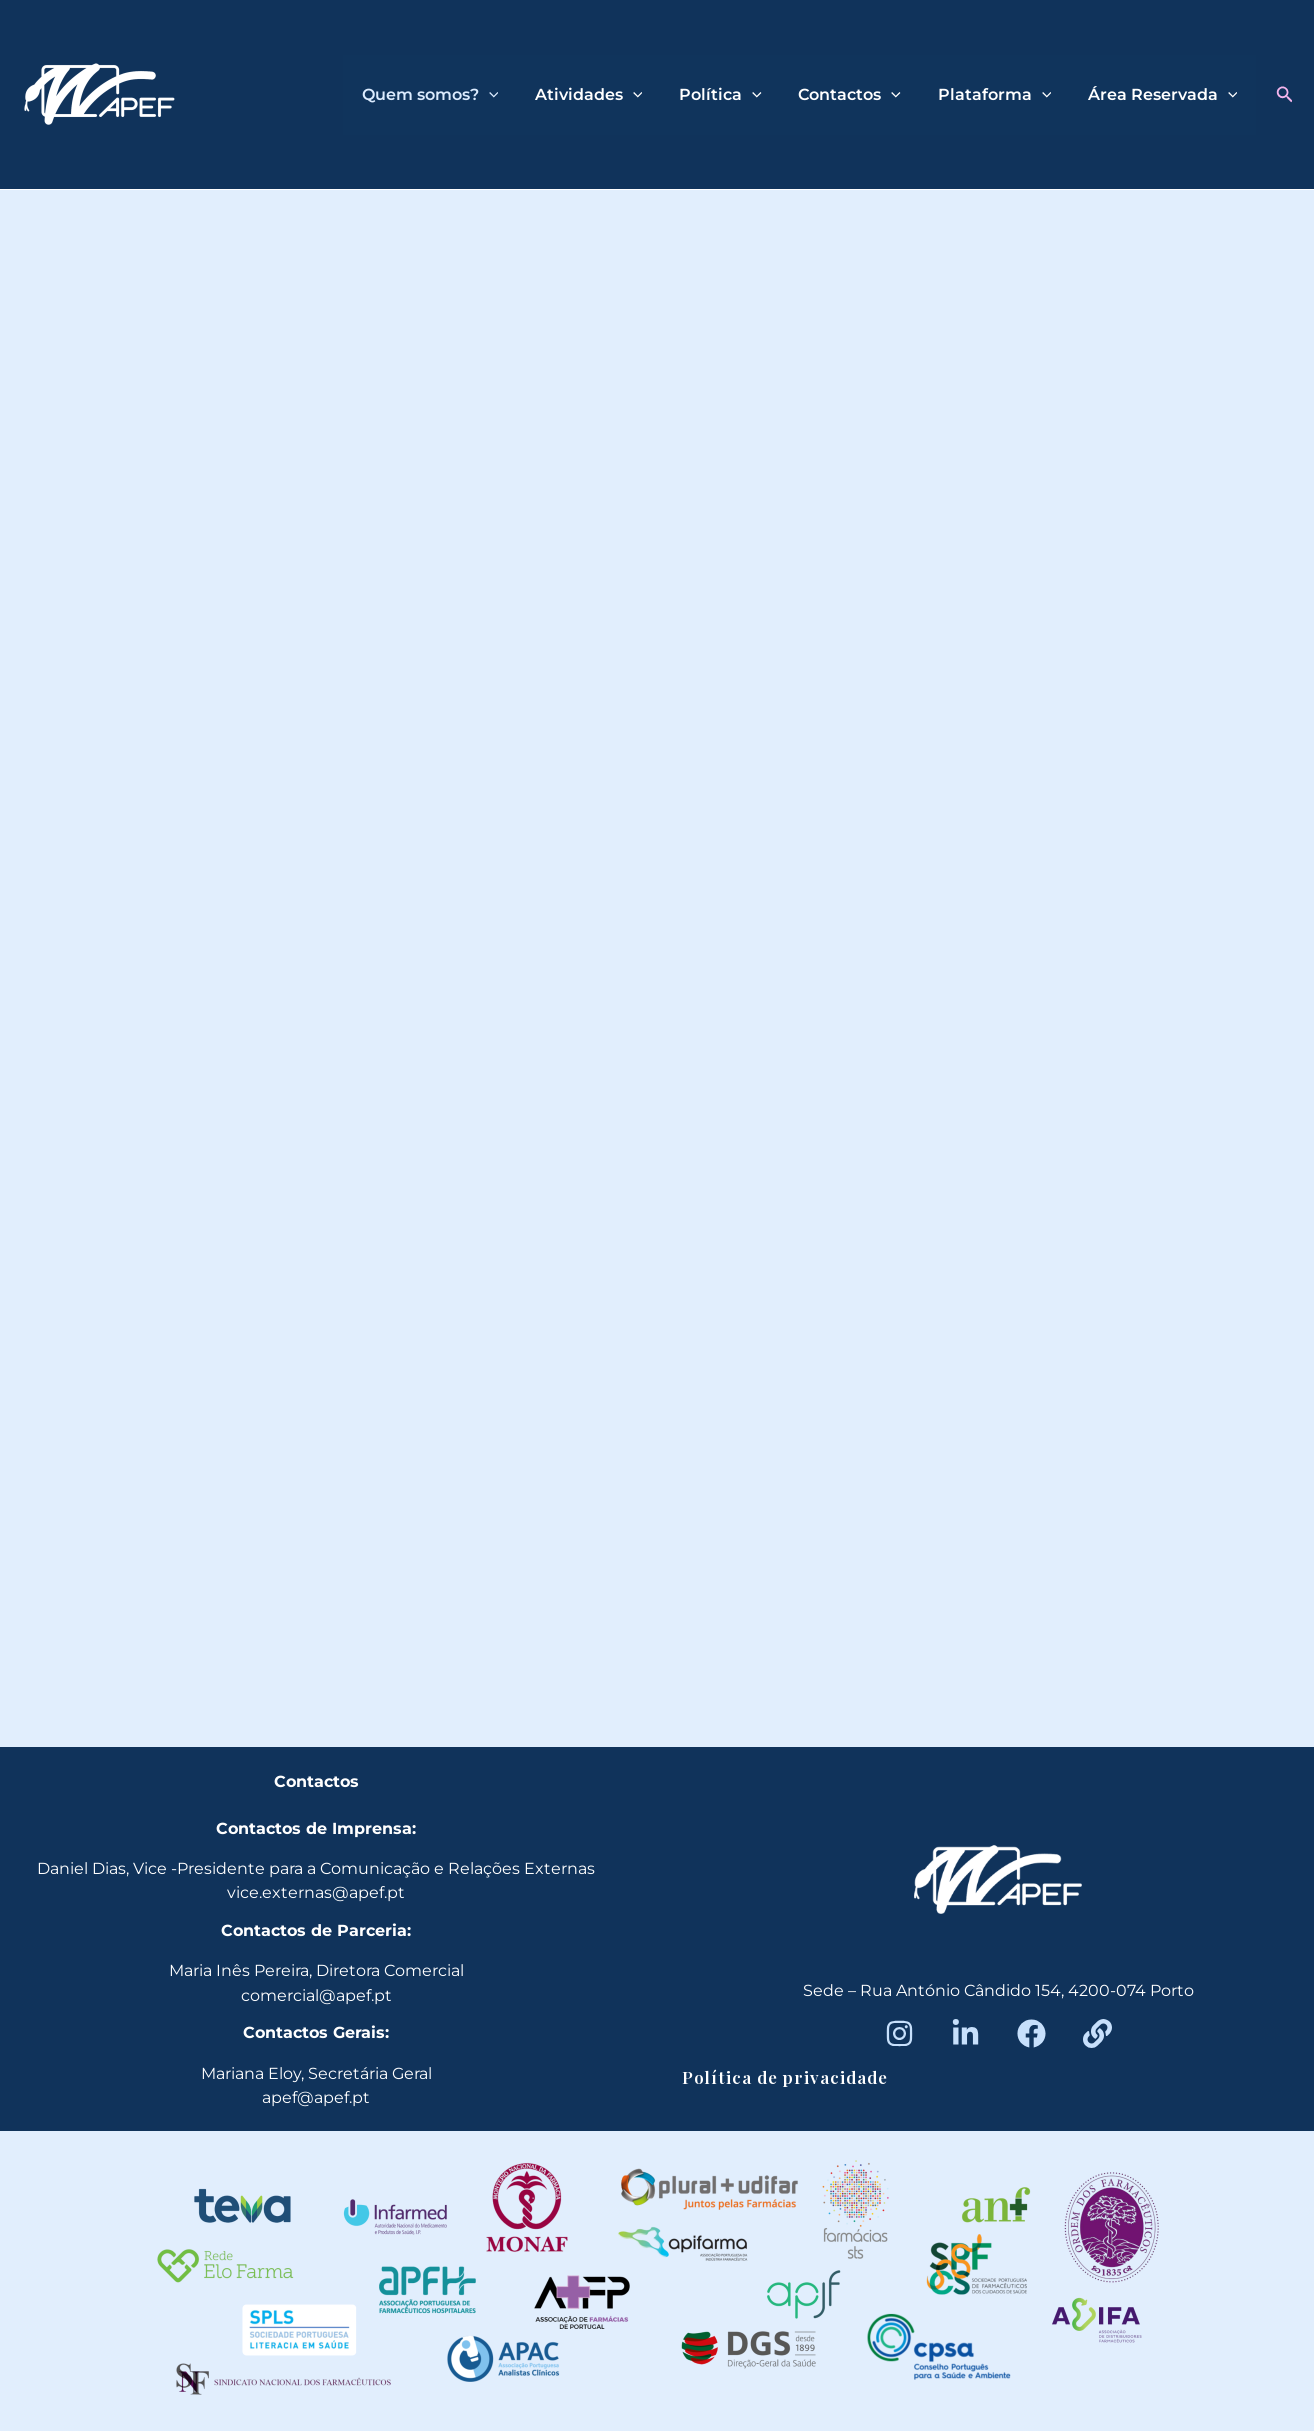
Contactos (861, 95)
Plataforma (1002, 95)
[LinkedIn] (965, 2033)
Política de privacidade (785, 2077)
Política (736, 95)
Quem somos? (455, 95)
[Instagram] (899, 2033)
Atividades (610, 95)
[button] (1285, 95)
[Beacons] (1097, 2033)
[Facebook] (1031, 2033)
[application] (514, 95)
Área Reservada (1165, 95)
